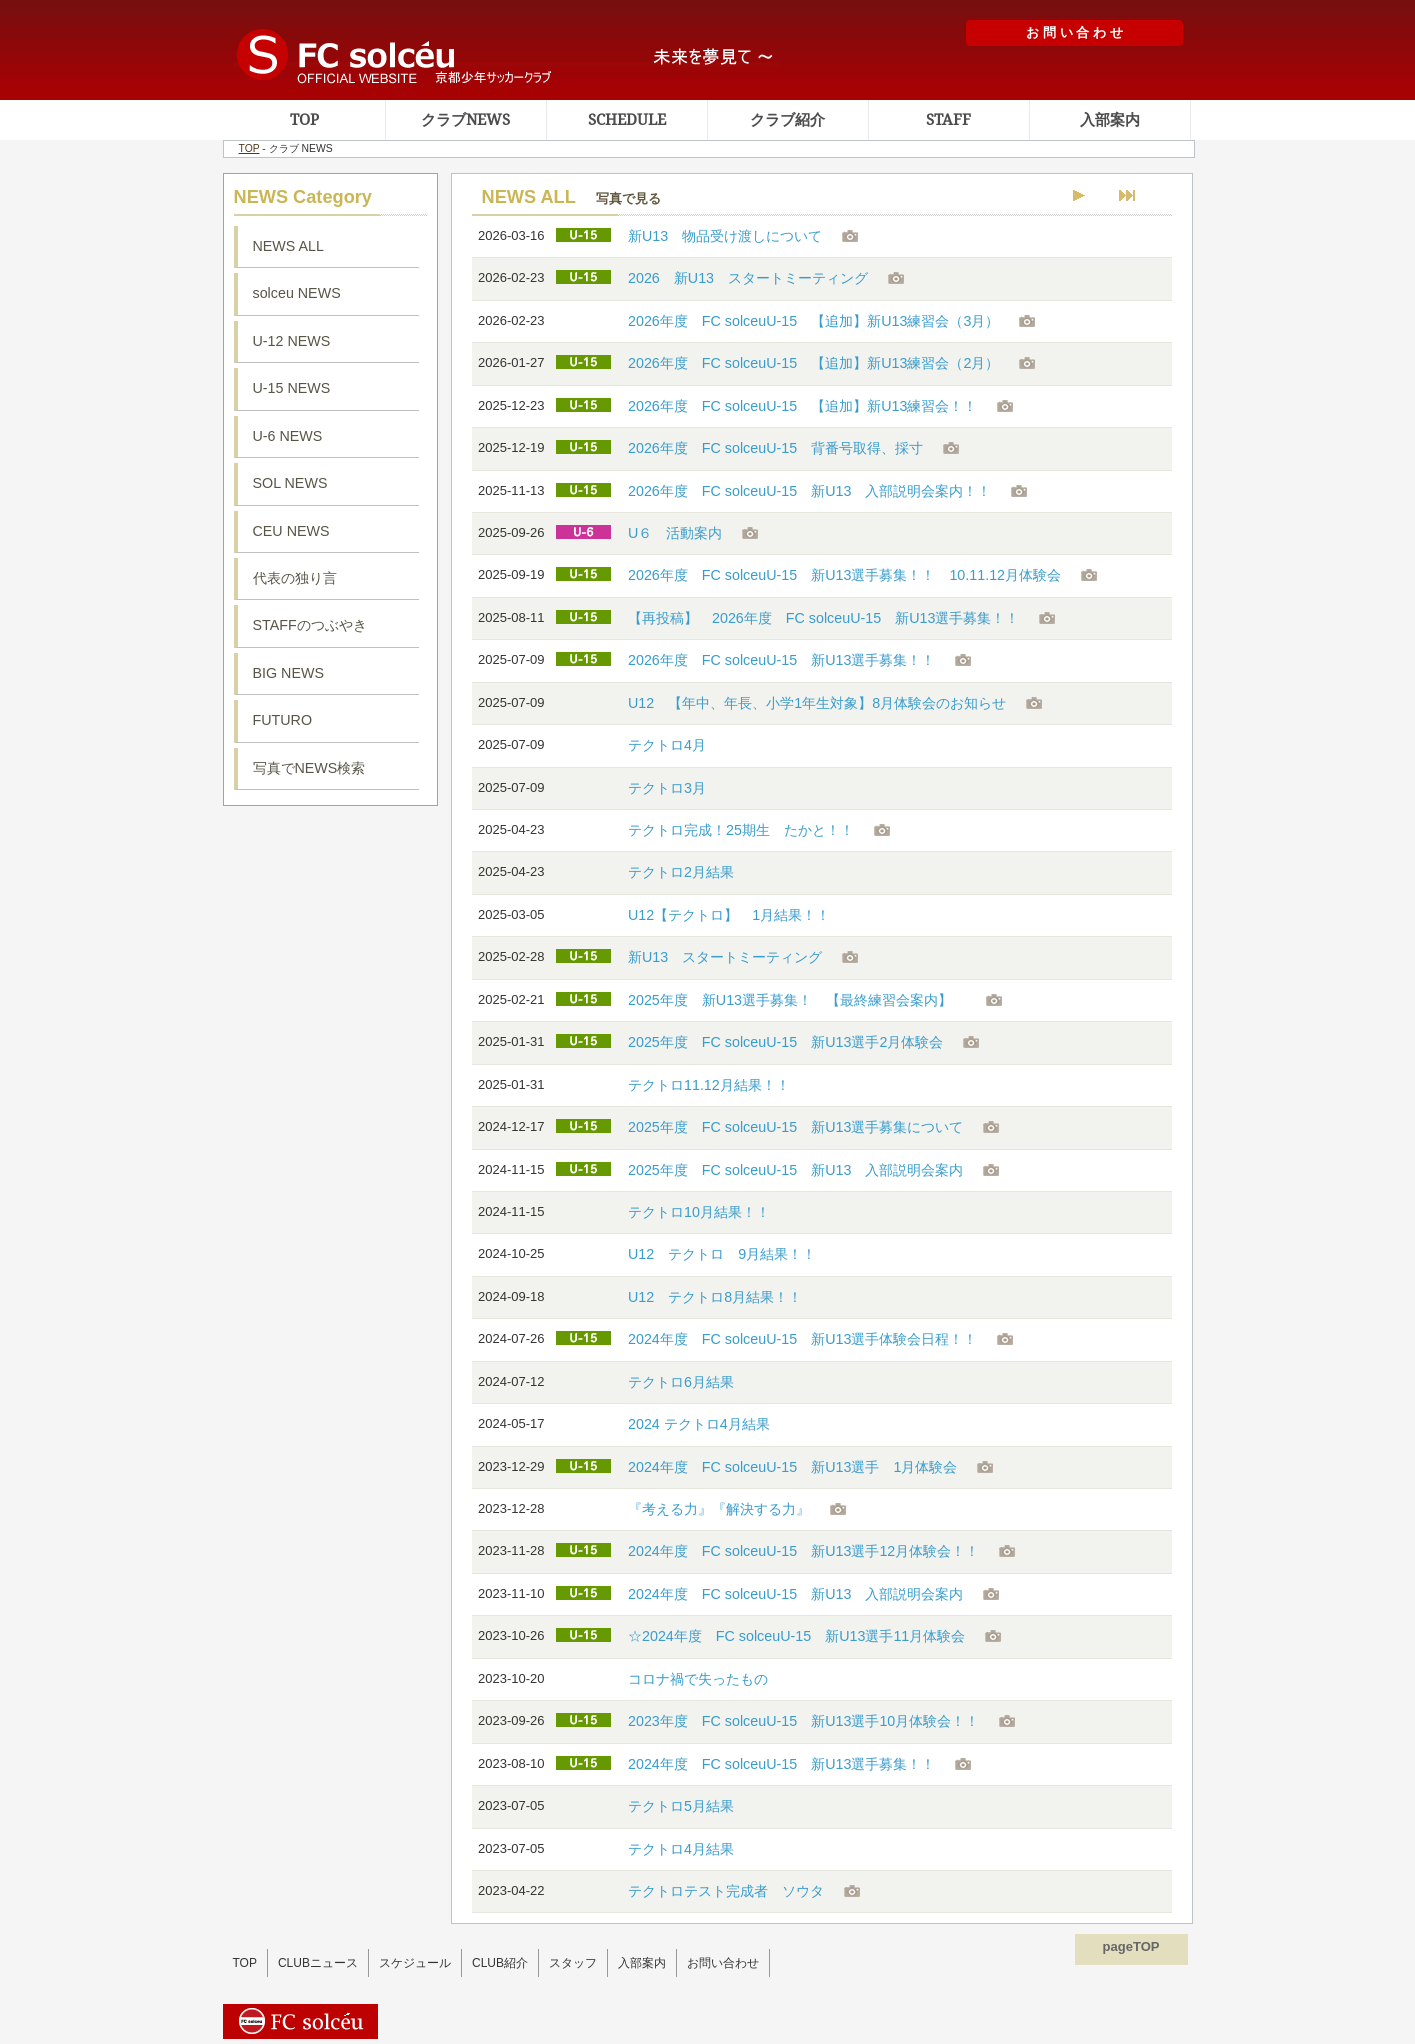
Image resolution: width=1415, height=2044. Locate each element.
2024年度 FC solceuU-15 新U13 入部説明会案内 (795, 1594)
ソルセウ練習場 (330, 856)
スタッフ (573, 1963)
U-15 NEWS (292, 388)
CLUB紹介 (500, 1963)
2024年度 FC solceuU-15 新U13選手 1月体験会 (792, 1467)
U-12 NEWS (292, 341)
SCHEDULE (627, 120)
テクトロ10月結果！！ (699, 1212)
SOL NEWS (290, 483)
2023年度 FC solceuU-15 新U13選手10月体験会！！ (803, 1721)
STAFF (948, 120)
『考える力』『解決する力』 (719, 1509)
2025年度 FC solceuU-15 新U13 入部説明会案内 (795, 1170)
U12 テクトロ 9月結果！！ (722, 1254)
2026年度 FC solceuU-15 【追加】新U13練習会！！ (802, 406)
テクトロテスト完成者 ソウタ (726, 1891)
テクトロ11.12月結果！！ (709, 1085)
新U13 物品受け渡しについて (725, 236)
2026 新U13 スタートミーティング (748, 278)
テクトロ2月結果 (681, 872)
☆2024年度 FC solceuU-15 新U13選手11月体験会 (796, 1636)
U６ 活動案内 (675, 533)
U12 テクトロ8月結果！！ (715, 1297)
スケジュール (415, 1963)
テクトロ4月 (667, 745)
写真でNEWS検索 (309, 768)
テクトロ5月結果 (681, 1806)
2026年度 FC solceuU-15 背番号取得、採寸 (775, 448)
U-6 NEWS (288, 436)
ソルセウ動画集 (330, 1043)
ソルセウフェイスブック (330, 941)
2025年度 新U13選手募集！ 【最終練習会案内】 (797, 1000)
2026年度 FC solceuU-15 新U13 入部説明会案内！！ (809, 491)
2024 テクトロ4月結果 (699, 1424)
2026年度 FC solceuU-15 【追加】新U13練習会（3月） (813, 321)
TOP (304, 120)
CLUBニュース (318, 1963)
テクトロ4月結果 (681, 1849)
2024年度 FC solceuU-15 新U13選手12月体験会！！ (803, 1551)
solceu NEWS (297, 293)
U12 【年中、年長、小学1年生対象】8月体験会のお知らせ (817, 703)
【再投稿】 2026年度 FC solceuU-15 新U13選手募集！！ (823, 618)
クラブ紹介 (787, 120)
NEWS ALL (289, 246)
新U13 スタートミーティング (725, 957)
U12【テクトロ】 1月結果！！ (729, 915)
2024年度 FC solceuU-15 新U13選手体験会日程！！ (802, 1339)
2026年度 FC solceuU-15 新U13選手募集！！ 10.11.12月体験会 (844, 575)
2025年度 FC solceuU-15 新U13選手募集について (795, 1127)
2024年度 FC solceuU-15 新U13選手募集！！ (781, 1764)
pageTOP (1131, 1946)
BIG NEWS (289, 673)
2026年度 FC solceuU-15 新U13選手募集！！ (781, 660)
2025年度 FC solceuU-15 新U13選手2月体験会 (785, 1042)
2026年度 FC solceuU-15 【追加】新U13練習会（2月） (813, 363)
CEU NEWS (291, 531)
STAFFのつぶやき (310, 625)
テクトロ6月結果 (681, 1382)
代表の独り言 (295, 578)
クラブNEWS (465, 120)
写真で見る (628, 198)
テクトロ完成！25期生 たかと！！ (741, 830)
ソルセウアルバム (330, 1178)
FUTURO (283, 720)
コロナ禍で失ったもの (698, 1679)
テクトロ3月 (667, 788)
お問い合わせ (723, 1963)
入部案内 (1110, 120)
